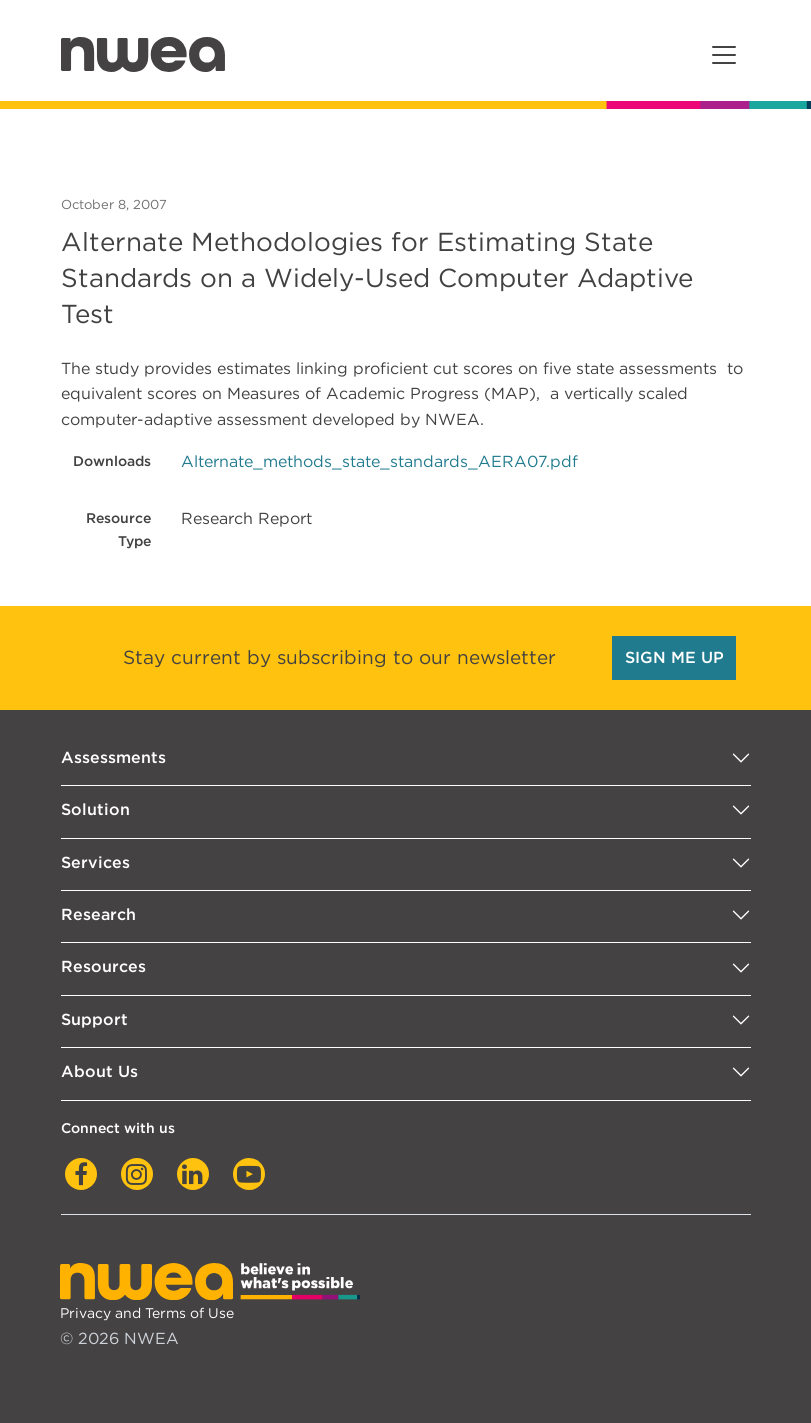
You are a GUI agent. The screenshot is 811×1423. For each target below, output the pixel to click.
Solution (95, 809)
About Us (99, 1071)
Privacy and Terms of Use (147, 1312)
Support (94, 1019)
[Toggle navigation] (724, 55)
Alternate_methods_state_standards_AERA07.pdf (379, 461)
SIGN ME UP (674, 657)
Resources (103, 966)
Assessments (113, 757)
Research (98, 914)
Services (95, 862)
